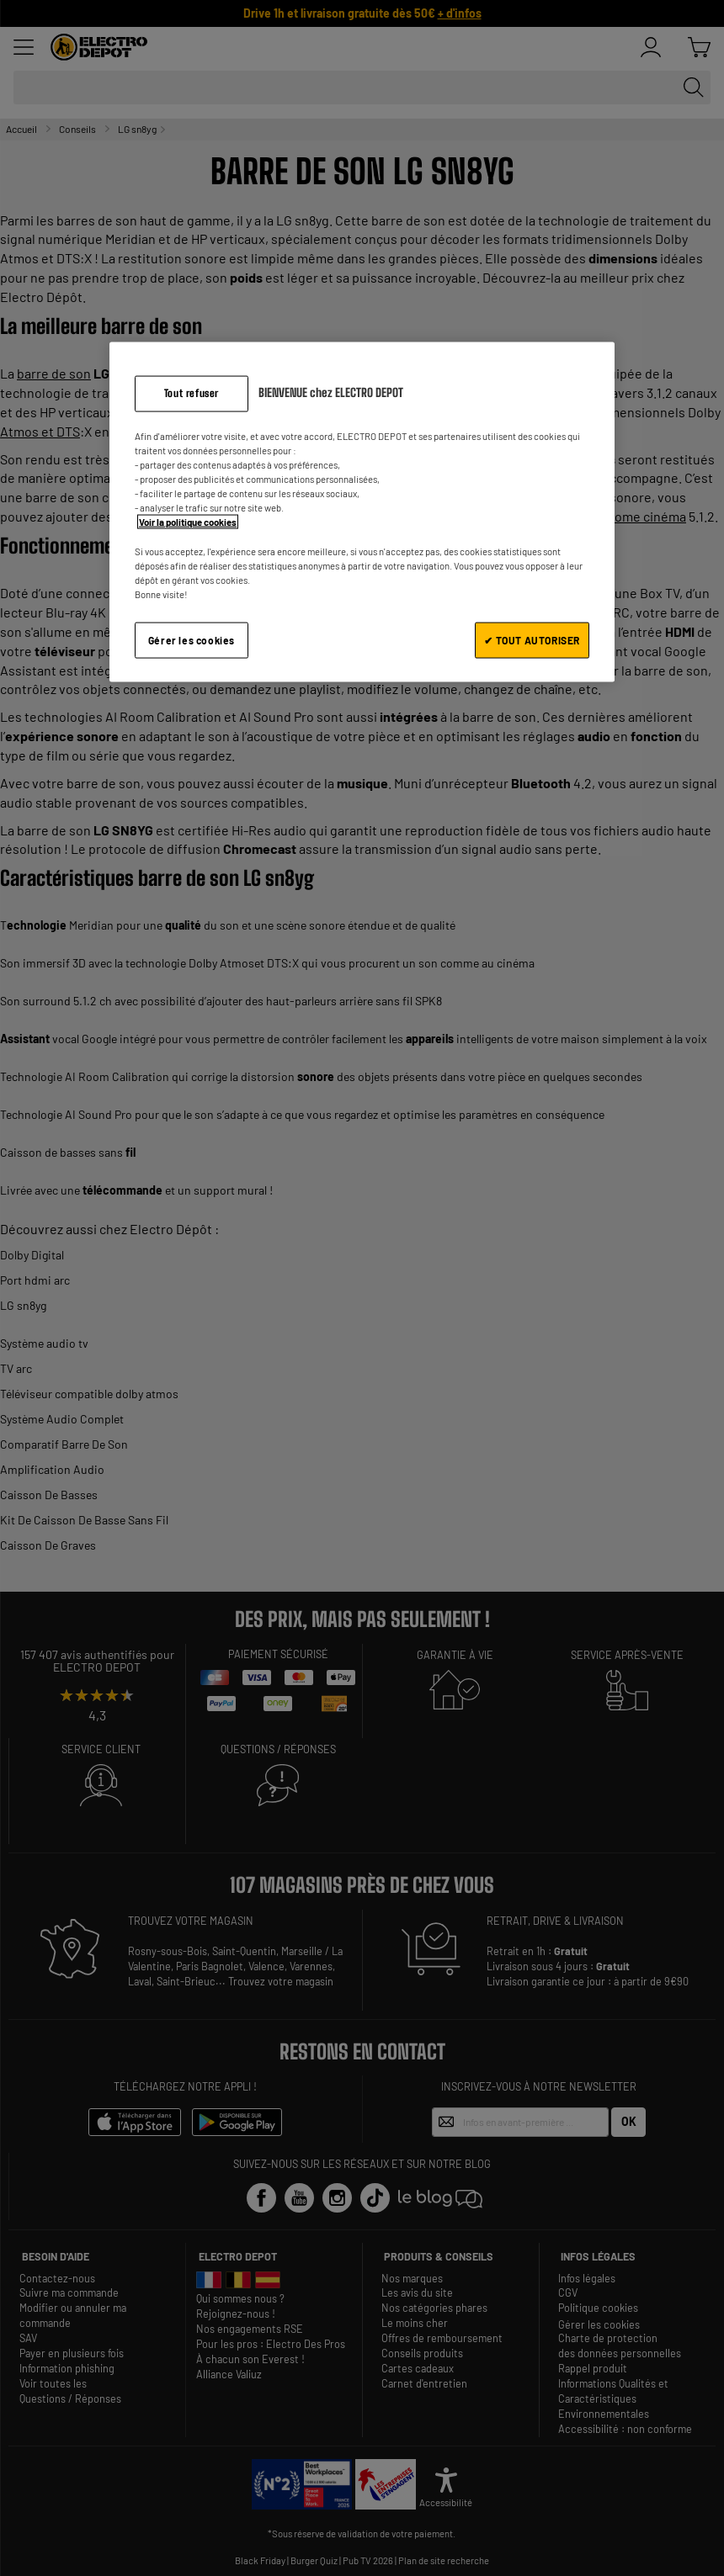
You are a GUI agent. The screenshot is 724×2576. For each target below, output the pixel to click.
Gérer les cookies (191, 639)
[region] (362, 511)
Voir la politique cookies (188, 522)
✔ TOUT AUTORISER (532, 639)
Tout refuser (191, 393)
